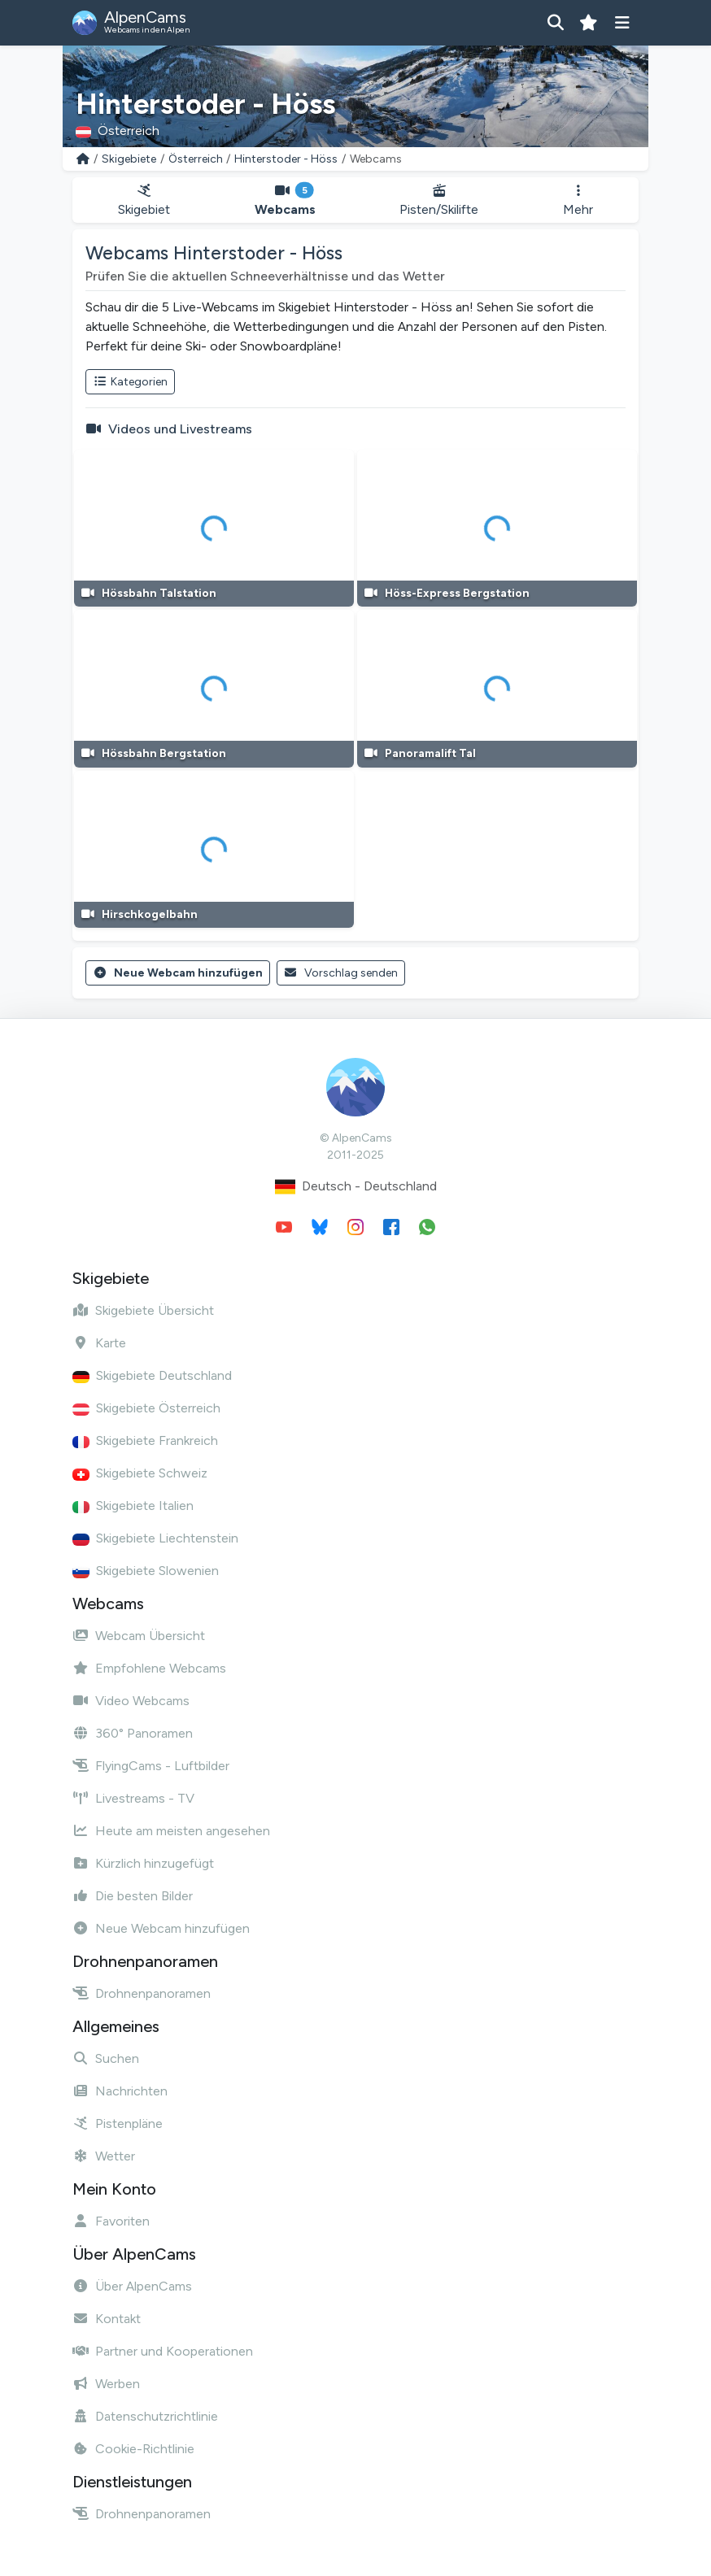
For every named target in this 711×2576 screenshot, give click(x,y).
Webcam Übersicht (138, 1635)
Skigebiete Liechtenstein (155, 1538)
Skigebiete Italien (133, 1505)
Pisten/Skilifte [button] (439, 200)
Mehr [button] (578, 200)
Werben (106, 2383)
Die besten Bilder (132, 1896)
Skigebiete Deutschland (152, 1375)
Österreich (195, 159)
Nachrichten (120, 2091)
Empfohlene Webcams (149, 1668)
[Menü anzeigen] (622, 22)
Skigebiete (129, 159)
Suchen (105, 2058)
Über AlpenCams (132, 2286)
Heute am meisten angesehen (171, 1830)
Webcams (285, 200)
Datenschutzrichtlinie (145, 2416)
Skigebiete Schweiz (139, 1473)
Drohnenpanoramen (141, 1993)
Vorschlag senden (341, 973)
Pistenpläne (117, 2123)
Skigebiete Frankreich (145, 1440)
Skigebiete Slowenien (145, 1570)
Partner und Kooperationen (162, 2351)
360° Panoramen (132, 1733)
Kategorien (130, 382)
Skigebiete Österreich (146, 1408)
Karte (99, 1343)
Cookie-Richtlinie (133, 2448)
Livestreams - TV (133, 1798)
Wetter (103, 2156)
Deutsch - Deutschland (356, 1187)
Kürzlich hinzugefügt (143, 1863)
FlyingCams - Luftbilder (150, 1765)
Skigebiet (144, 200)
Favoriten (111, 2221)
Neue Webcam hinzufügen (178, 973)
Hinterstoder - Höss (286, 159)
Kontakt (106, 2318)
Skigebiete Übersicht (143, 1310)
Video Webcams (131, 1700)
